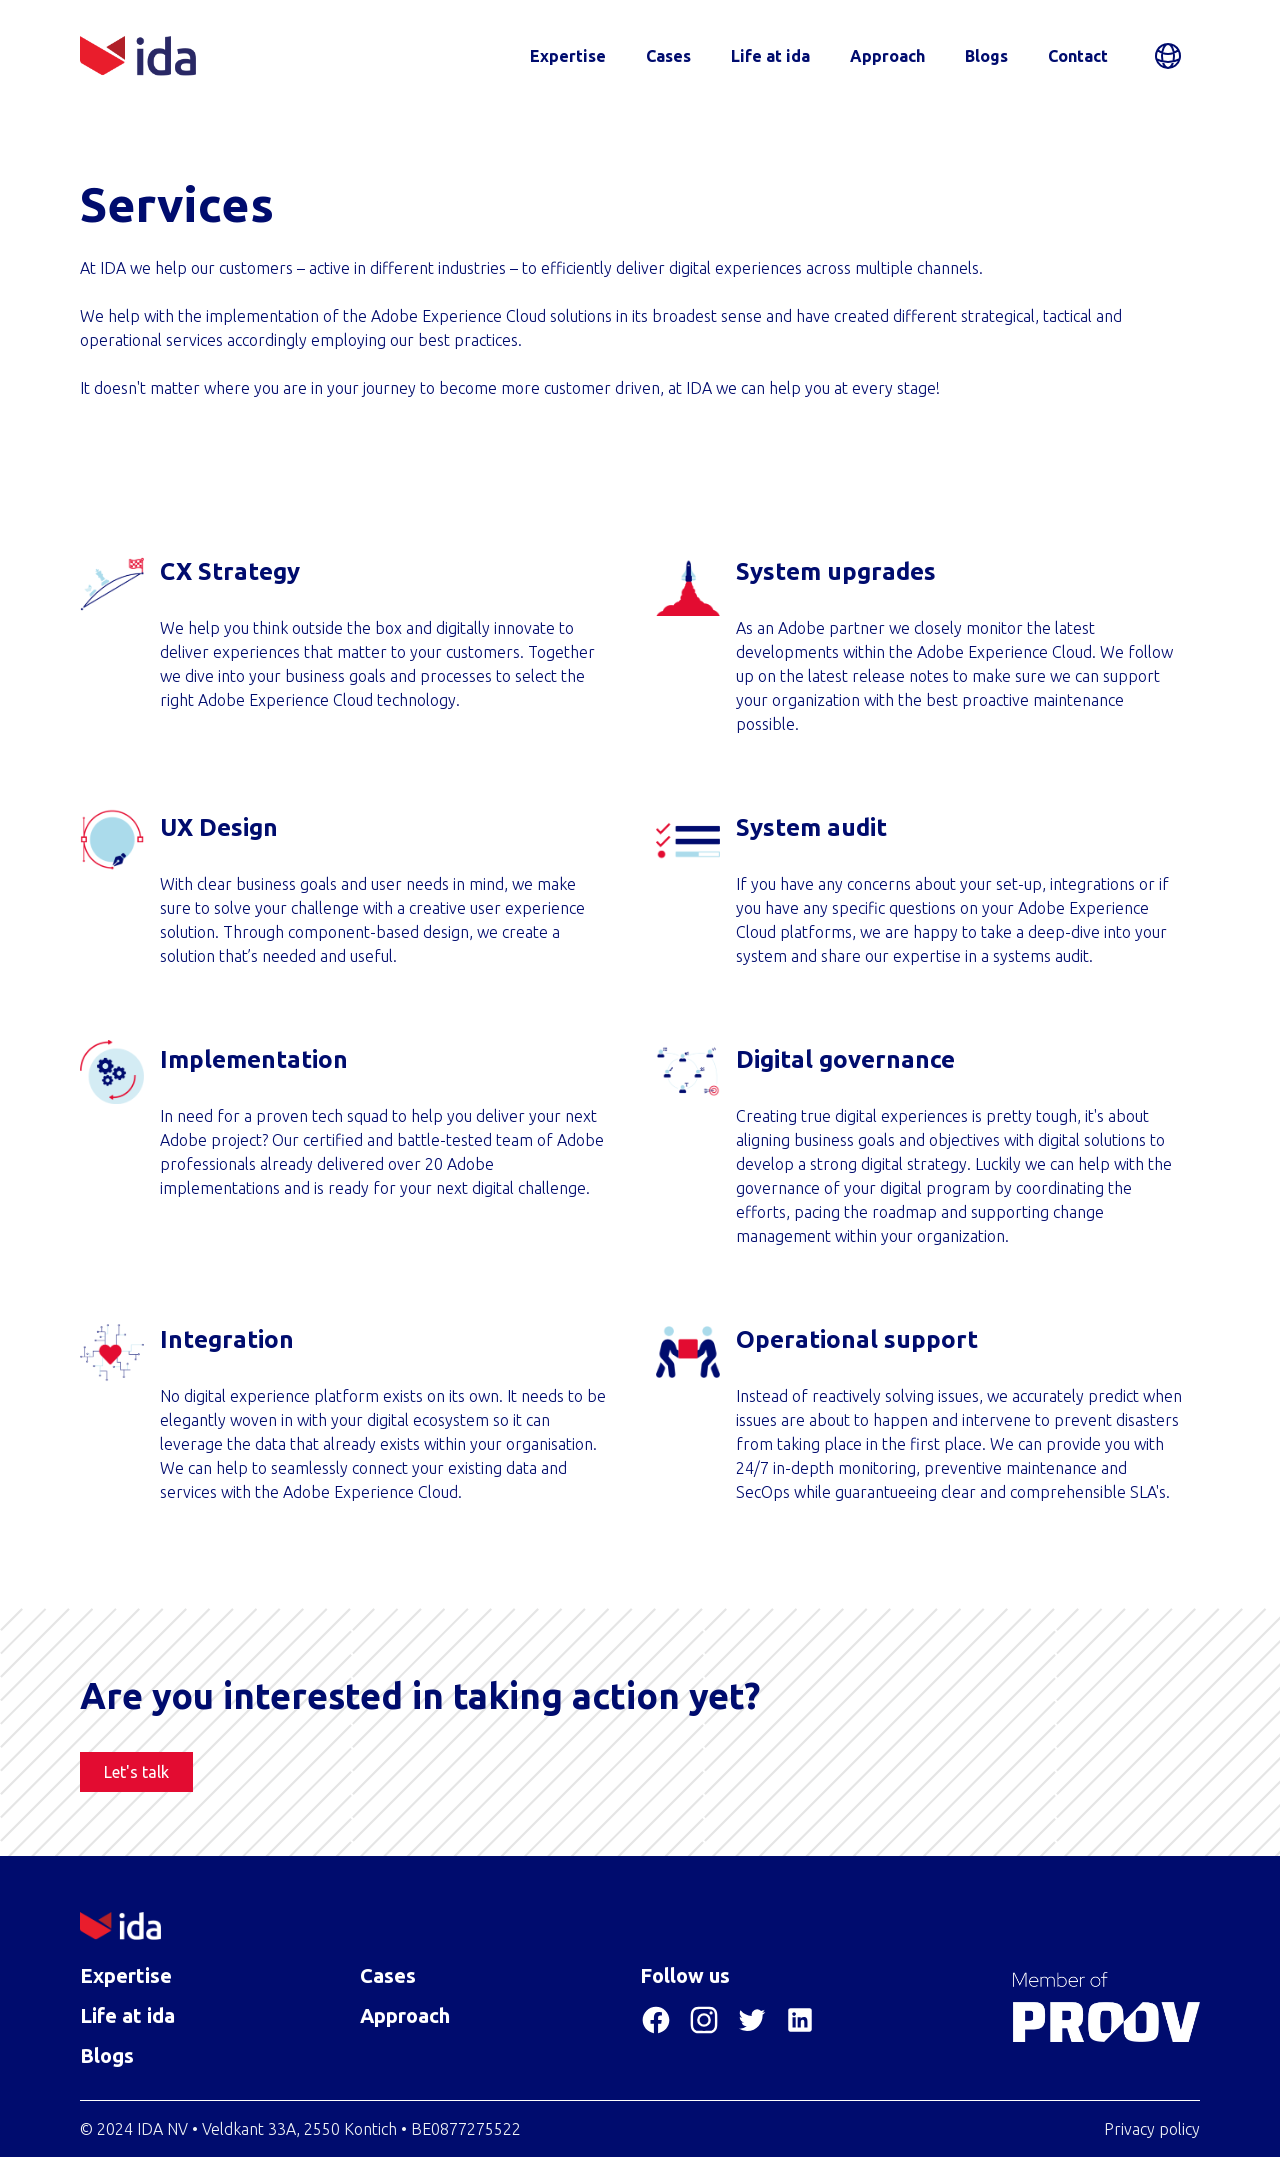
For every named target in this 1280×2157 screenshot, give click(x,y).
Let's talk (136, 1772)
